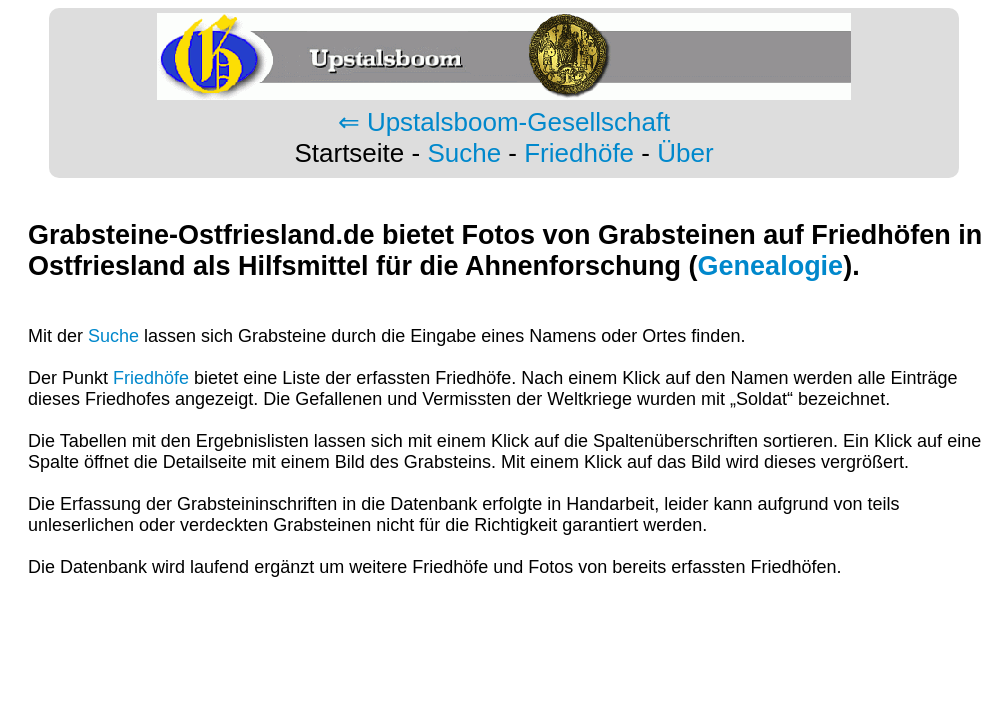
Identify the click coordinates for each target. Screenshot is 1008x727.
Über (685, 153)
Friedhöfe (579, 153)
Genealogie (771, 266)
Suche (464, 153)
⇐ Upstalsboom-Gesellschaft (504, 122)
